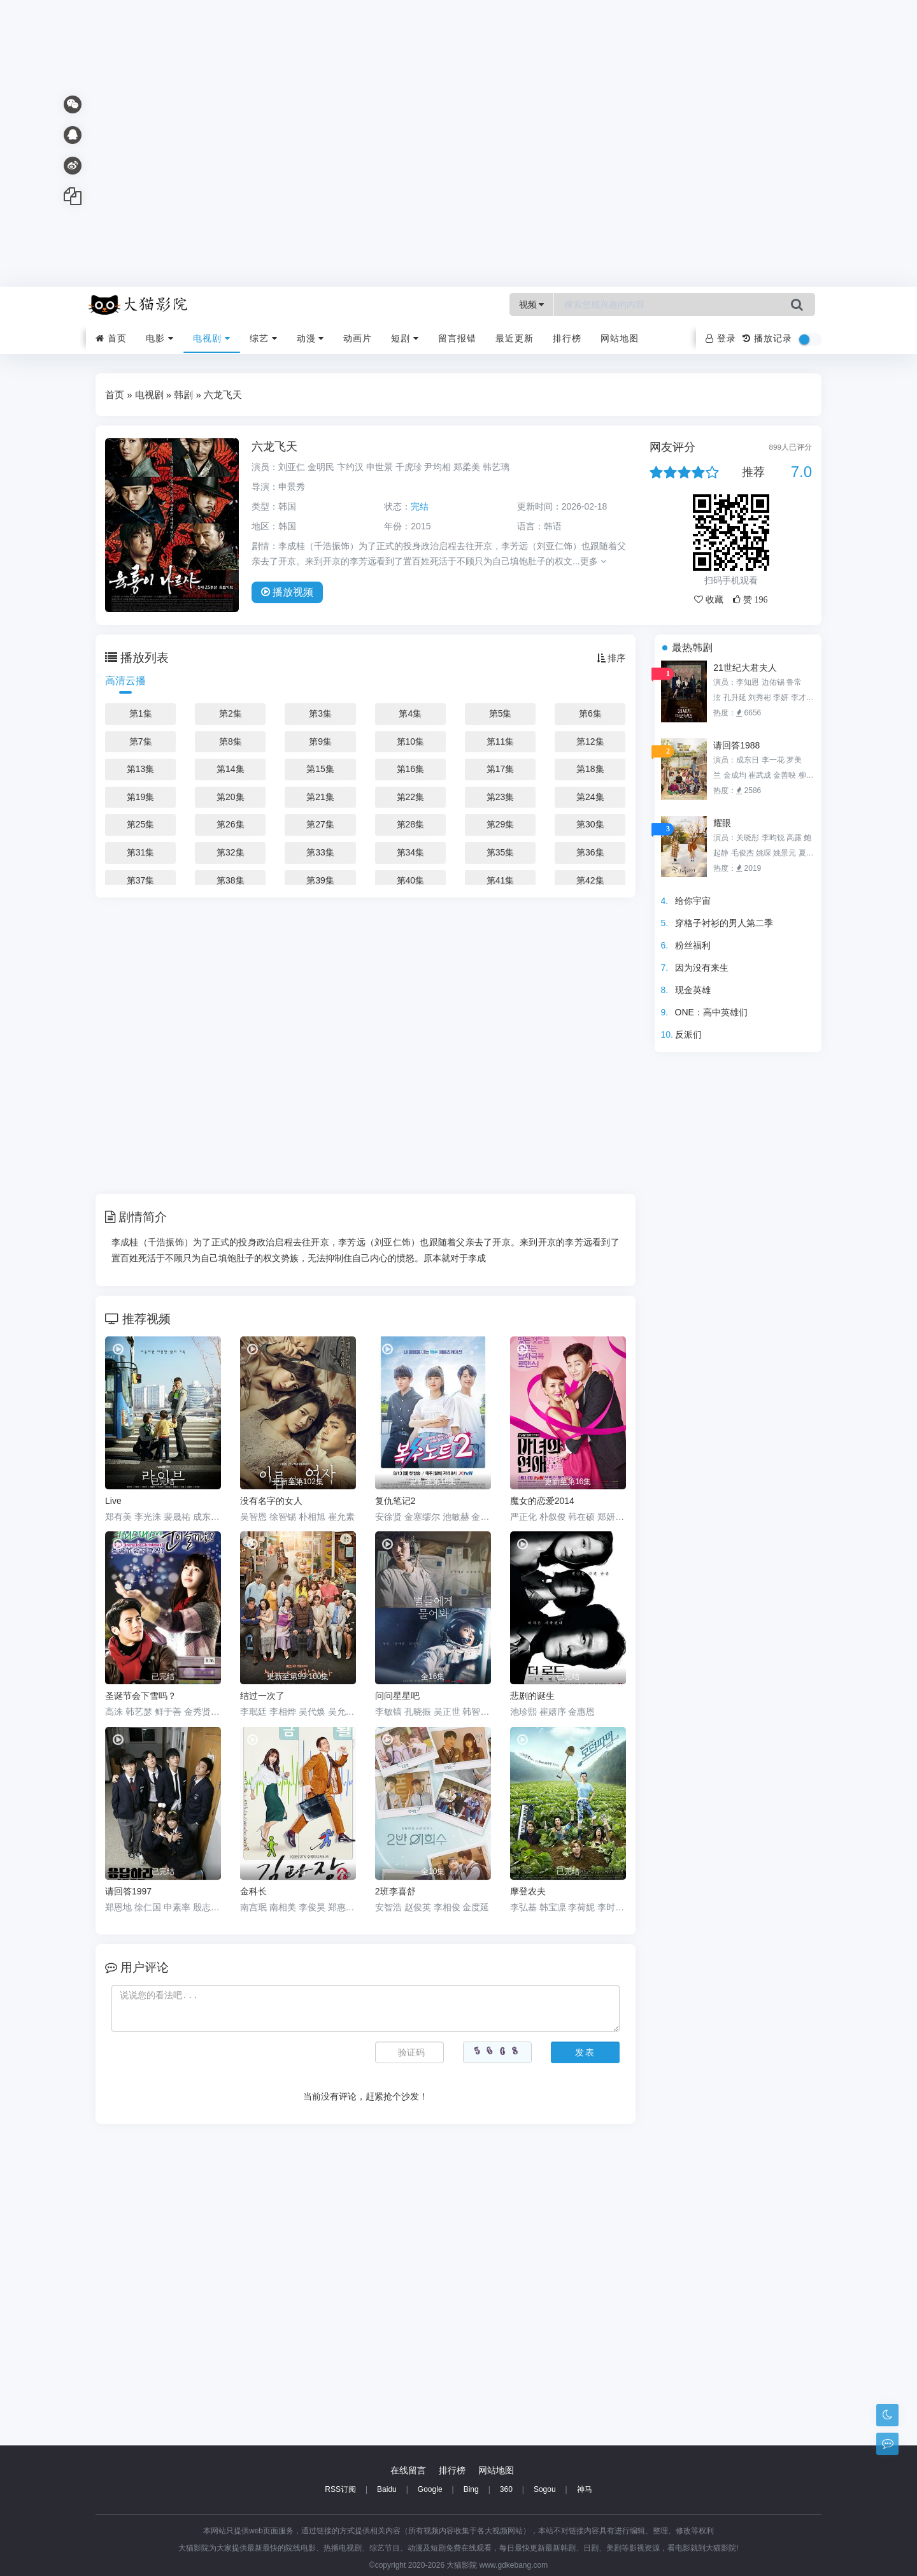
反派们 (688, 1034)
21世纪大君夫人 (745, 667)
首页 (111, 338)
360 (506, 2489)
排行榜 (567, 338)
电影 (160, 338)
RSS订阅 (340, 2489)
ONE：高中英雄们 (711, 1012)
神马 (584, 2489)
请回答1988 (736, 745)
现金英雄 (693, 990)
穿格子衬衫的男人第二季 (724, 923)
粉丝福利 (693, 945)
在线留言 (408, 2470)
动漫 (311, 338)
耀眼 (722, 823)
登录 (721, 338)
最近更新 (514, 338)
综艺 (264, 338)
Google (430, 2489)
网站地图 (620, 338)
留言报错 (457, 338)
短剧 (405, 338)
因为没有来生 (702, 967)
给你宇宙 (693, 901)
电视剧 (212, 338)
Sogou (545, 2489)
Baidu (387, 2489)
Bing (471, 2489)
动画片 (357, 338)
